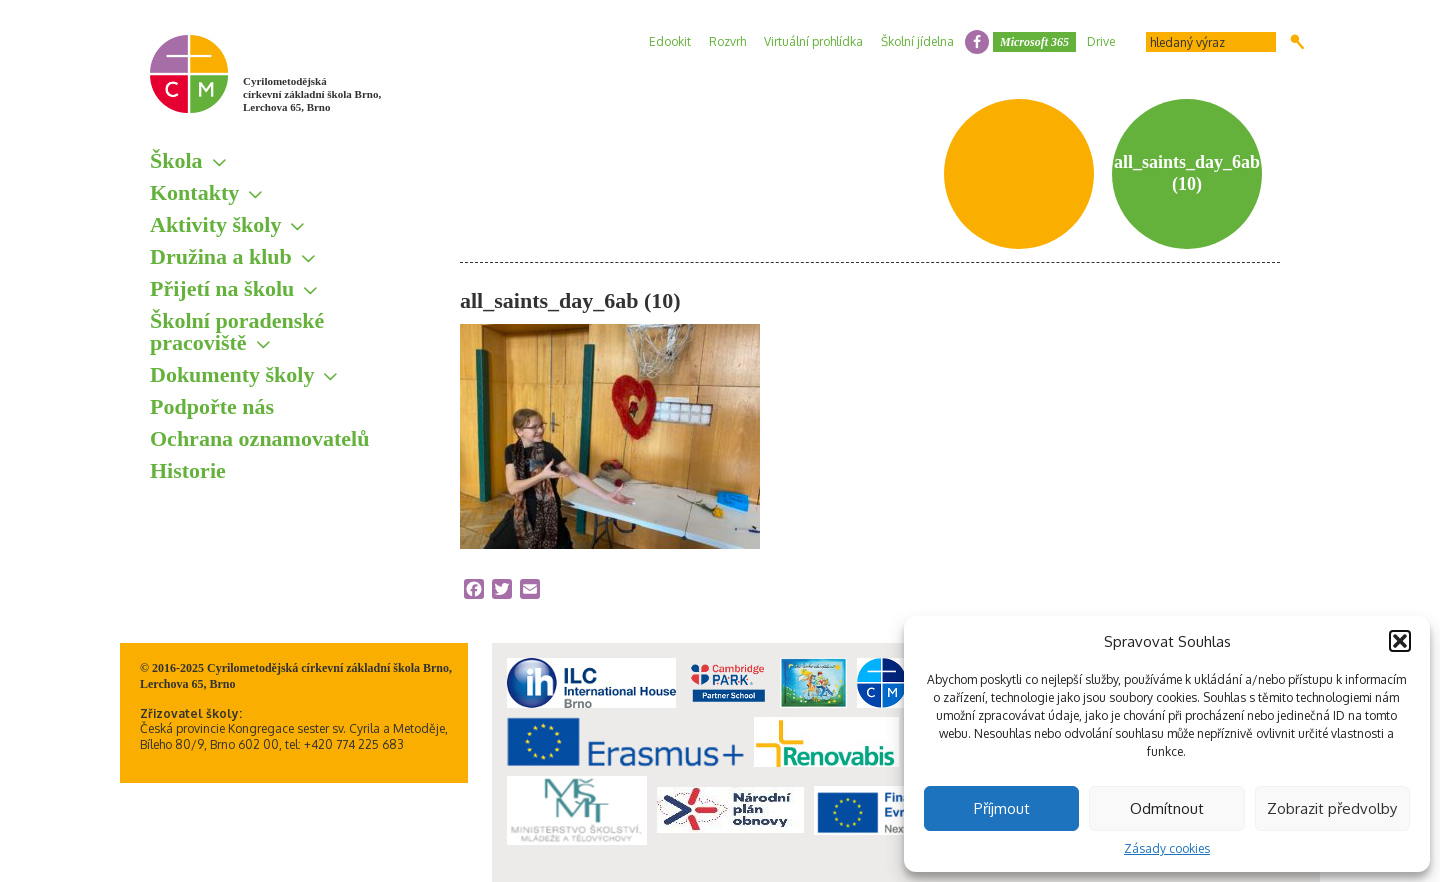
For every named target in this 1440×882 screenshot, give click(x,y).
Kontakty (194, 192)
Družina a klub (221, 256)
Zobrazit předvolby (1332, 808)
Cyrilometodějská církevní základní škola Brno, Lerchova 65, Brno (312, 94)
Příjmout (1002, 808)
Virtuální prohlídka (813, 41)
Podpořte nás (212, 406)
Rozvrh (727, 41)
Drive (1101, 41)
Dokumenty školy (232, 374)
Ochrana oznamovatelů (259, 438)
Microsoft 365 (1034, 42)
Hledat (1297, 42)
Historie (188, 470)
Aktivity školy (215, 224)
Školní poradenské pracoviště (237, 331)
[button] (1400, 641)
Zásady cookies (1167, 848)
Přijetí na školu (222, 288)
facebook (977, 42)
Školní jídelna (917, 41)
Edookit (670, 41)
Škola (176, 160)
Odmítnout (1167, 808)
